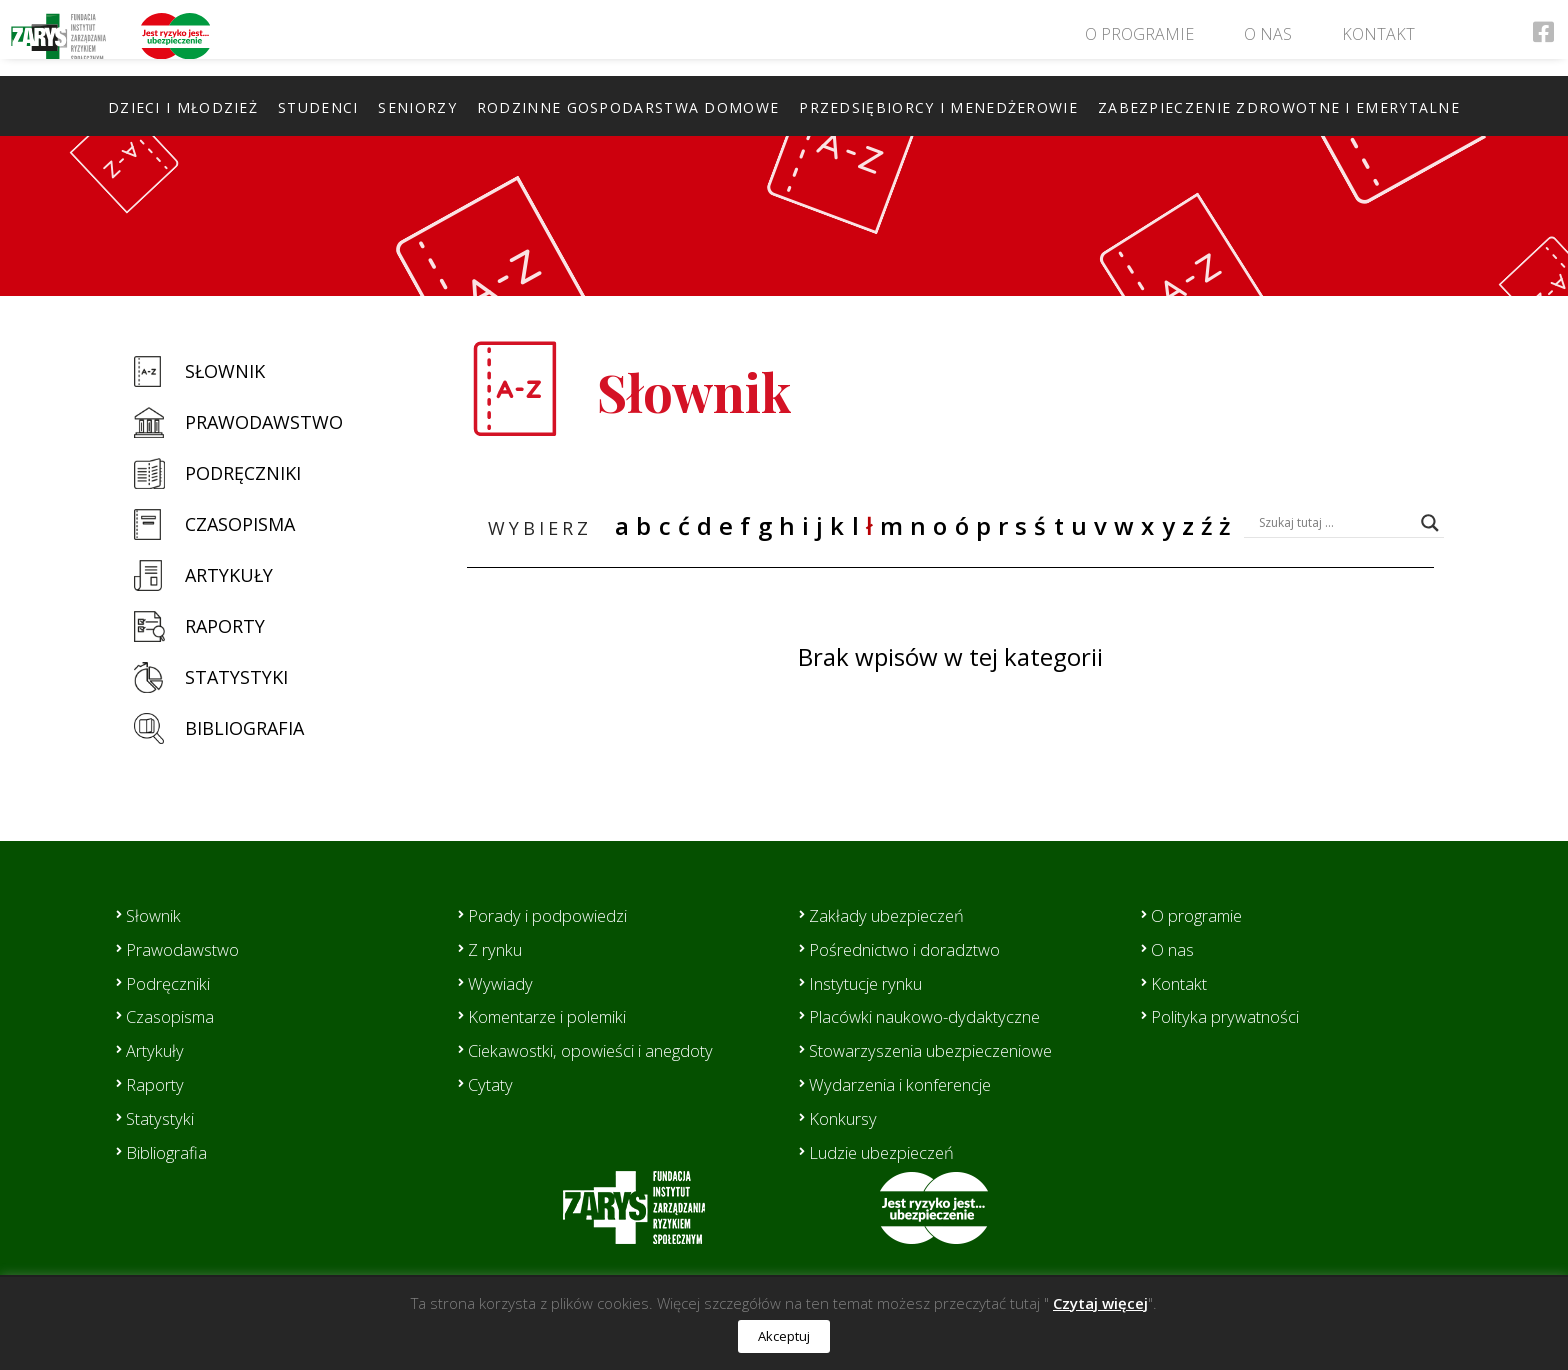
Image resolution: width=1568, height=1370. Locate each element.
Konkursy (847, 1118)
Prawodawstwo (264, 422)
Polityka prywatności (1232, 1016)
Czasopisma (240, 524)
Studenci (318, 107)
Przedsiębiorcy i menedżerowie (938, 107)
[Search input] (1335, 523)
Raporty (225, 626)
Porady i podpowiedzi (555, 915)
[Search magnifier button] (1430, 523)
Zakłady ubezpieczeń (894, 915)
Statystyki (236, 677)
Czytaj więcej (1100, 1303)
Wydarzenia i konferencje (910, 1084)
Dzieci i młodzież (183, 107)
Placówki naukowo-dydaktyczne (937, 1016)
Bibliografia (244, 728)
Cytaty (492, 1084)
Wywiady (502, 983)
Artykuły (229, 575)
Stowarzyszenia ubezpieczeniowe (944, 1050)
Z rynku (499, 949)
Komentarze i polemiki (558, 1016)
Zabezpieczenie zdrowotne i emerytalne (1279, 107)
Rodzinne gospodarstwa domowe (628, 107)
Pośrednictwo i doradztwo (915, 949)
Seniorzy (417, 107)
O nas (1267, 39)
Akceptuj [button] (784, 1336)
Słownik (225, 371)
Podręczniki (243, 473)
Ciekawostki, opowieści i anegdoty (602, 1050)
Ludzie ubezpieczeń (890, 1152)
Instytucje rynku (873, 983)
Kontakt (1377, 39)
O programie (1138, 39)
